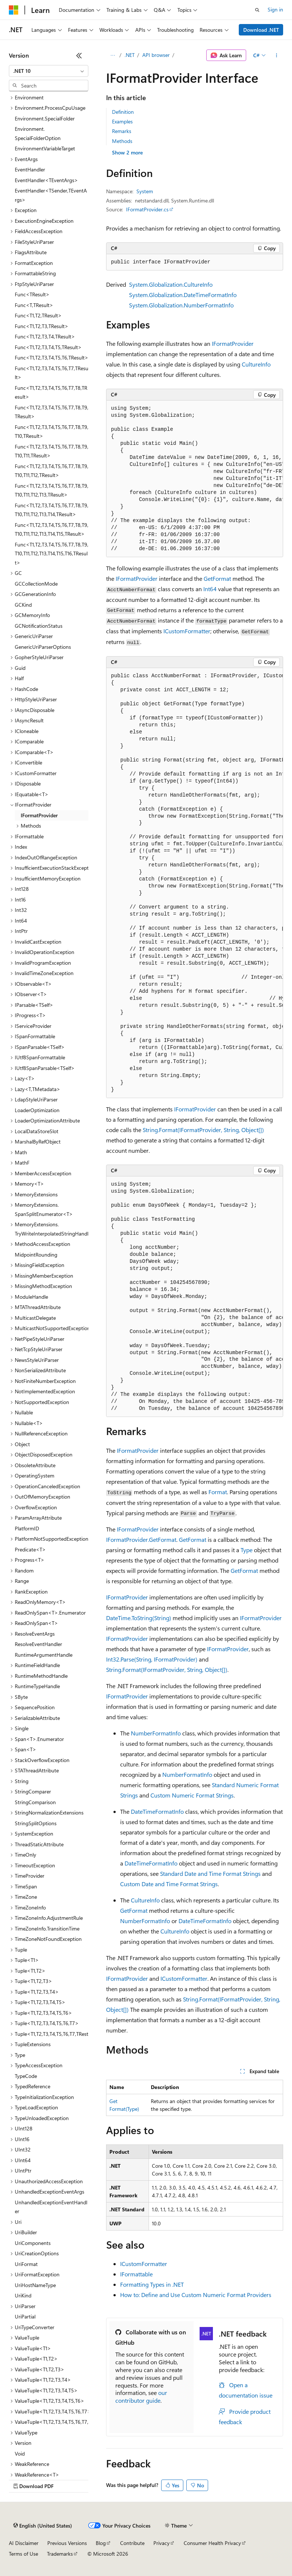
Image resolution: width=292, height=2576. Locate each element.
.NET (130, 54)
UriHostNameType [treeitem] (35, 2285)
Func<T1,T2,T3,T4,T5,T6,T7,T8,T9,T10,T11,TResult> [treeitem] (51, 451)
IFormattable (136, 2274)
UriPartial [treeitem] (25, 2316)
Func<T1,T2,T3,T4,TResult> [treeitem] (45, 336)
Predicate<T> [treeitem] (30, 1549)
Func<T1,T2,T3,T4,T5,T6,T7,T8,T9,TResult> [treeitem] (51, 412)
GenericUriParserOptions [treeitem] (43, 646)
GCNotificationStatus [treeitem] (38, 625)
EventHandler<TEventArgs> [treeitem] (46, 180)
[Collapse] (79, 55)
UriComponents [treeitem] (33, 2242)
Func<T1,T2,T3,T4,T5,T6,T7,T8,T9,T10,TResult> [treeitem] (51, 431)
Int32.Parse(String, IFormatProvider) (151, 1659)
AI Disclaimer (23, 2542)
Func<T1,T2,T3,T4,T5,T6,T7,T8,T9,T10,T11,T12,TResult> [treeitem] (51, 471)
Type (246, 1550)
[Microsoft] (13, 10)
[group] (194, 479)
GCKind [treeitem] (23, 604)
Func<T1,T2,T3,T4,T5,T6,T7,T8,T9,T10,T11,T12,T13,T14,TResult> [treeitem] (51, 510)
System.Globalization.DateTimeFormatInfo (183, 295)
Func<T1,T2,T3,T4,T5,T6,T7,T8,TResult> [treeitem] (51, 392)
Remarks (121, 130)
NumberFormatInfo (156, 1733)
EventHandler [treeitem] (30, 169)
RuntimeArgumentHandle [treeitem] (43, 1654)
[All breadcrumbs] (112, 55)
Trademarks (60, 2553)
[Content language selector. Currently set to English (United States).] (43, 2526)
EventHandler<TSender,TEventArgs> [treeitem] (51, 195)
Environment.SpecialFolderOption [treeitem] (38, 133)
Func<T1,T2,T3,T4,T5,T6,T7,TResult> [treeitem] (51, 373)
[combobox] (48, 71)
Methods (122, 140)
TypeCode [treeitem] (26, 2075)
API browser (156, 54)
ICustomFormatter (186, 631)
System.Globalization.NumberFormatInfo (181, 305)
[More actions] (276, 55)
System (144, 191)
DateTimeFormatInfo (157, 1811)
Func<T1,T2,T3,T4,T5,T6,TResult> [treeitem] (51, 357)
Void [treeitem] (20, 2453)
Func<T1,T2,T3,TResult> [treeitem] (41, 326)
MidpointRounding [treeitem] (36, 1254)
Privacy (161, 2542)
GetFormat (217, 578)
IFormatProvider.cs (147, 209)
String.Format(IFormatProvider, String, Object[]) (203, 1130)
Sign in (275, 9)
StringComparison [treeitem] (35, 1802)
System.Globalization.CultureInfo (171, 284)
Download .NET (261, 29)
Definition (123, 111)
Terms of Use (23, 2553)
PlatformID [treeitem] (27, 1528)
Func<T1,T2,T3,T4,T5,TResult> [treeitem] (48, 347)
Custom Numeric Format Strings (192, 1795)
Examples (122, 121)
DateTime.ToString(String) (138, 1618)
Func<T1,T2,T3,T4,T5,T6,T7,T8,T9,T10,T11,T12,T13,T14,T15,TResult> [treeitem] (51, 529)
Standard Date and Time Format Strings (210, 1873)
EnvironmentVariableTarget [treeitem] (45, 148)
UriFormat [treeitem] (26, 2263)
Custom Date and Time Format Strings (169, 1884)
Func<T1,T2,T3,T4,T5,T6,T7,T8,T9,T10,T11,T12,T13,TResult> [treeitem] (51, 490)
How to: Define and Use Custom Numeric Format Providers (195, 2295)
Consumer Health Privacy (212, 2542)
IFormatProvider (233, 343)
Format (217, 1492)
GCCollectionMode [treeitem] (36, 583)
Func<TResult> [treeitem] (32, 294)
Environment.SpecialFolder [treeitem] (45, 118)
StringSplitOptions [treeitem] (36, 1823)
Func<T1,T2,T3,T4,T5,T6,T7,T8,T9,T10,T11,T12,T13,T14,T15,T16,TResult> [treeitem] (51, 553)
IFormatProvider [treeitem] (39, 815)
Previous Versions (67, 2542)
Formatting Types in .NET (152, 2284)
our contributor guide (141, 2396)
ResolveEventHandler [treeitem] (38, 1644)
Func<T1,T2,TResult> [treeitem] (38, 315)
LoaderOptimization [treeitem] (37, 1110)
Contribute (132, 2542)
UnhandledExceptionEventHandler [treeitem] (51, 2207)
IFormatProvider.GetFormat (141, 1539)
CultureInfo (256, 364)
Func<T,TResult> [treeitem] (34, 305)
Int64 (210, 589)
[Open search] (257, 10)
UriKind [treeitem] (23, 2295)
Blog (101, 2542)
